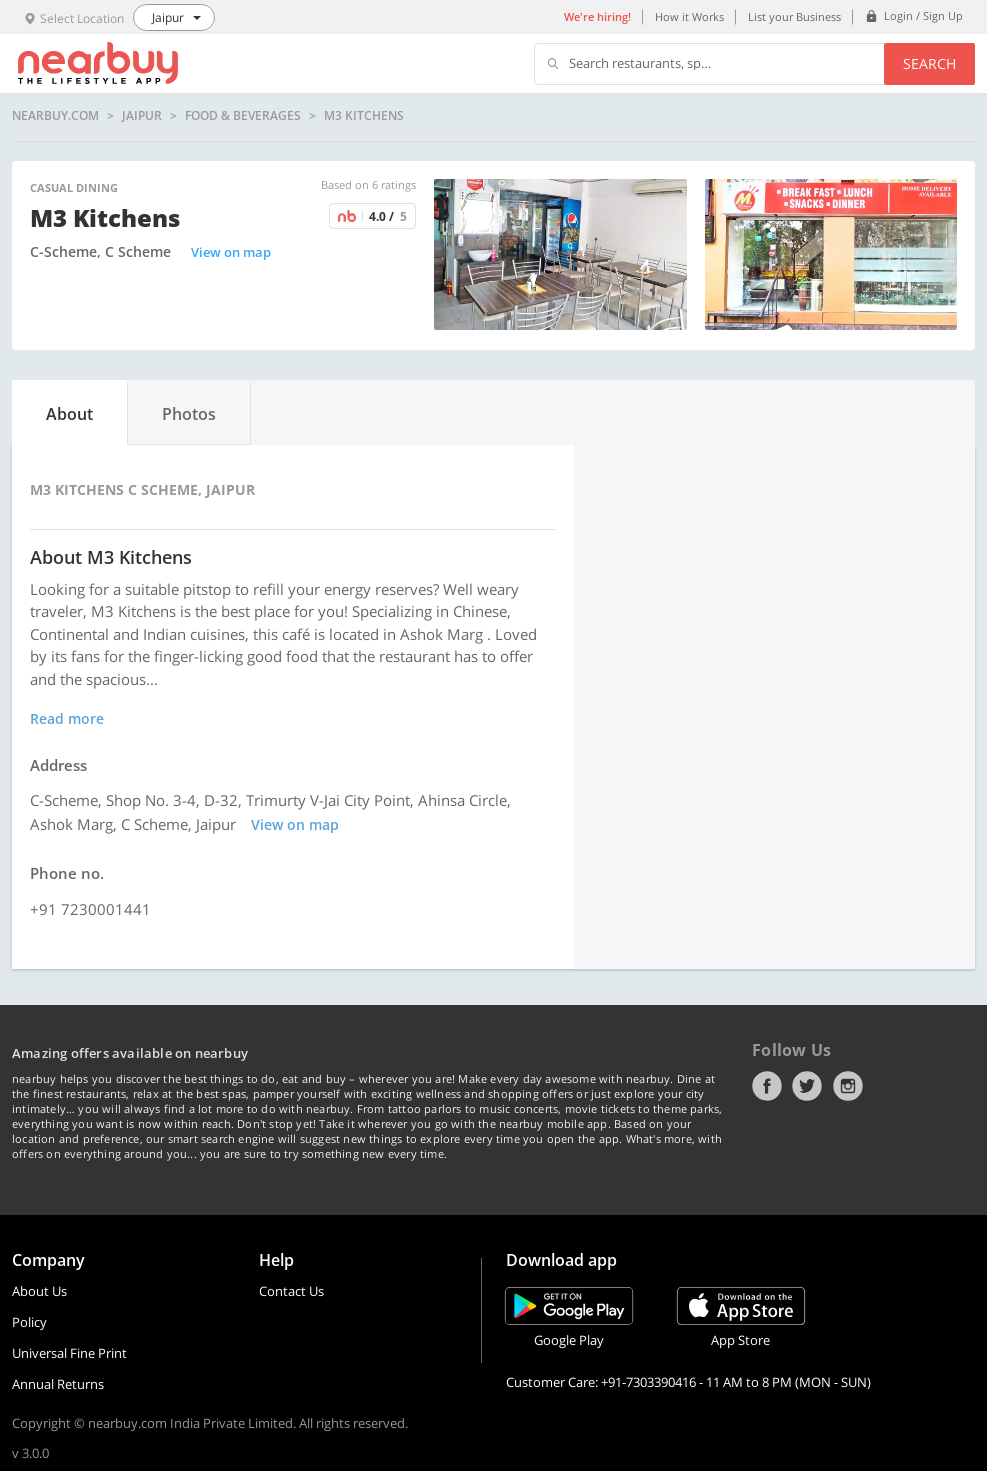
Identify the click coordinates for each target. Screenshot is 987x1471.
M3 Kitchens (364, 116)
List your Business (794, 16)
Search (929, 63)
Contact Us (291, 1291)
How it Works (689, 16)
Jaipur (142, 116)
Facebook (767, 1086)
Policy (29, 1322)
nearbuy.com (55, 116)
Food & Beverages (243, 116)
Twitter (807, 1086)
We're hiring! (597, 16)
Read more (67, 718)
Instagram (848, 1086)
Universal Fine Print (69, 1353)
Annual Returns (58, 1384)
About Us (39, 1291)
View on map (231, 252)
